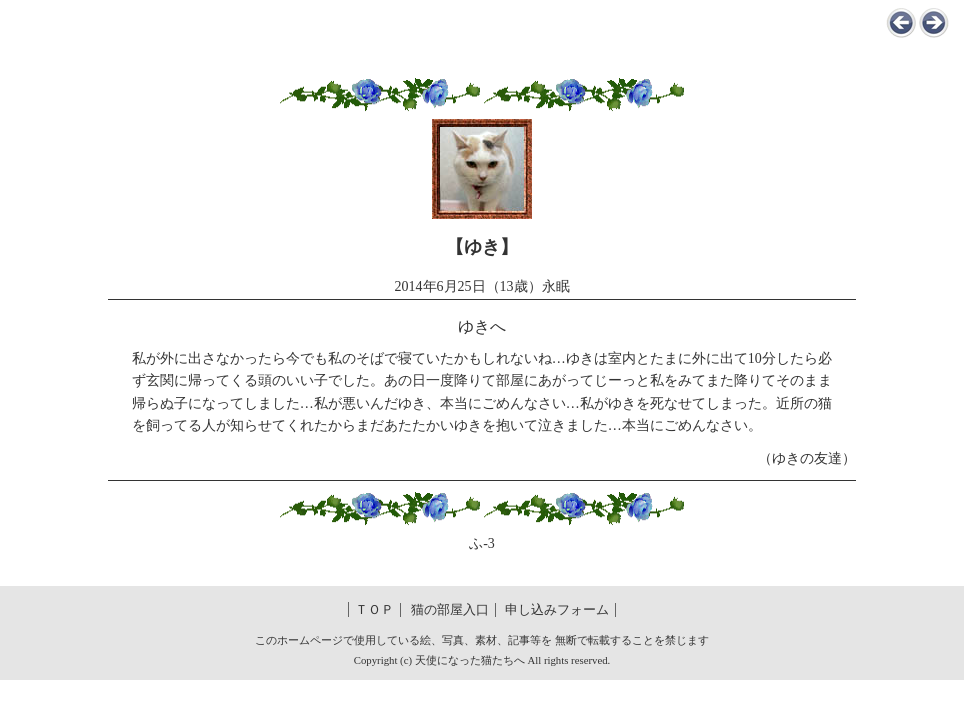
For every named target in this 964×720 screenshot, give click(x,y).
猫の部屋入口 (450, 610)
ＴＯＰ (374, 610)
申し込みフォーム (557, 610)
